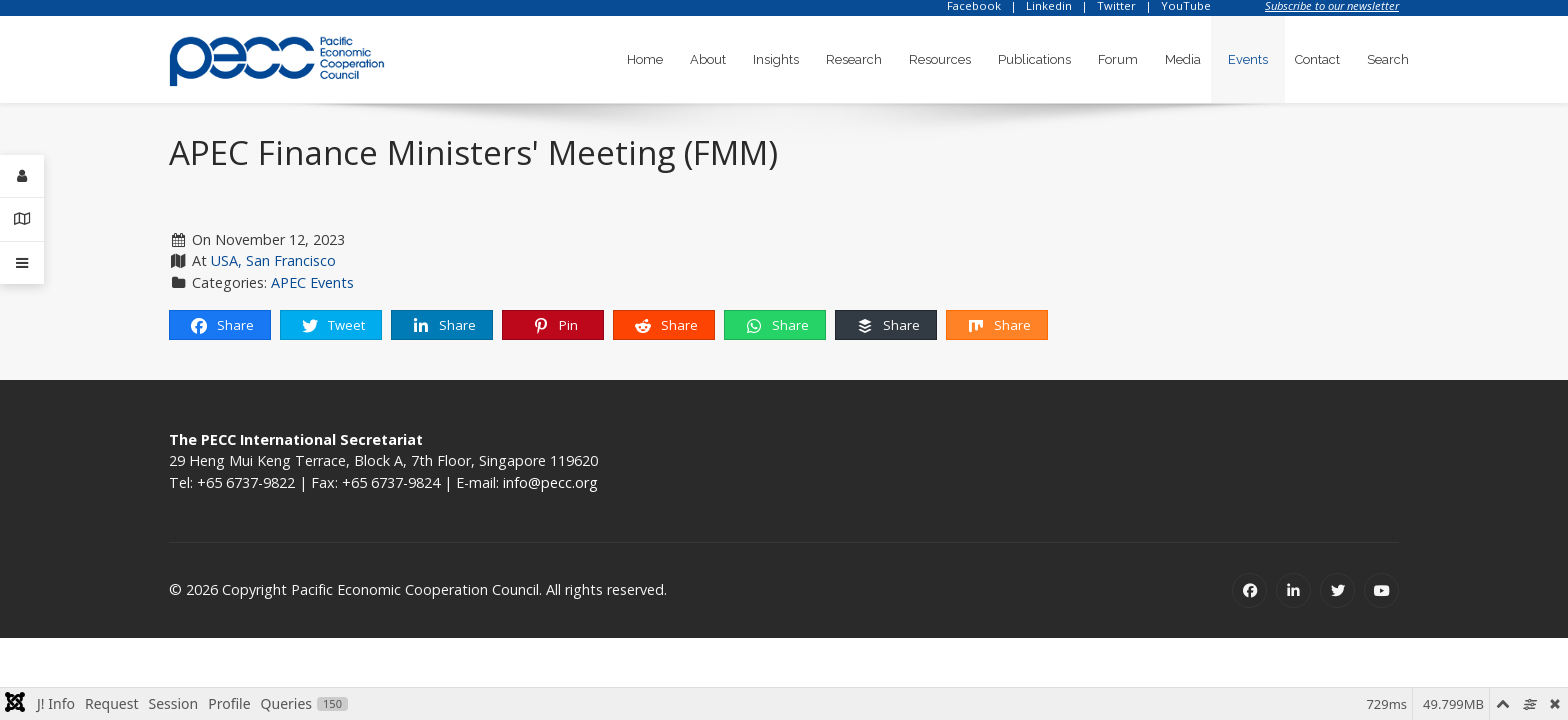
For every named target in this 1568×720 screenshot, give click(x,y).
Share (221, 325)
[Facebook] (1249, 590)
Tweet (332, 325)
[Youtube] (1381, 590)
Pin (554, 325)
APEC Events (312, 282)
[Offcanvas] (22, 263)
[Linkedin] (1293, 590)
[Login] (22, 176)
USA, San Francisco (273, 260)
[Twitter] (1337, 590)
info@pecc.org (550, 482)
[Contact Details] (22, 219)
